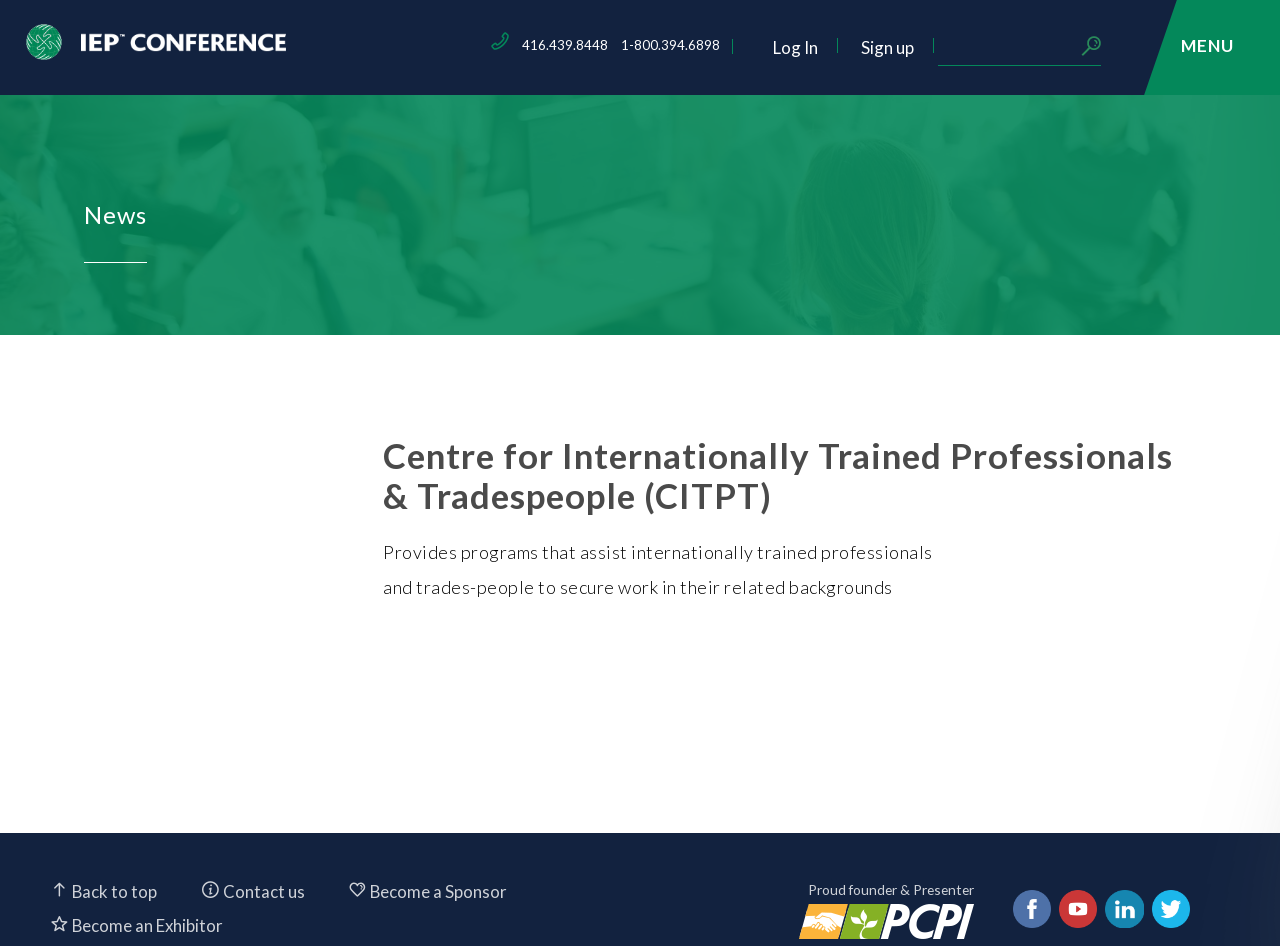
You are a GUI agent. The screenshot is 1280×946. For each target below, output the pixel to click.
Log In (933, 47)
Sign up (1025, 47)
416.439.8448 (703, 45)
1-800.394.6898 (808, 45)
